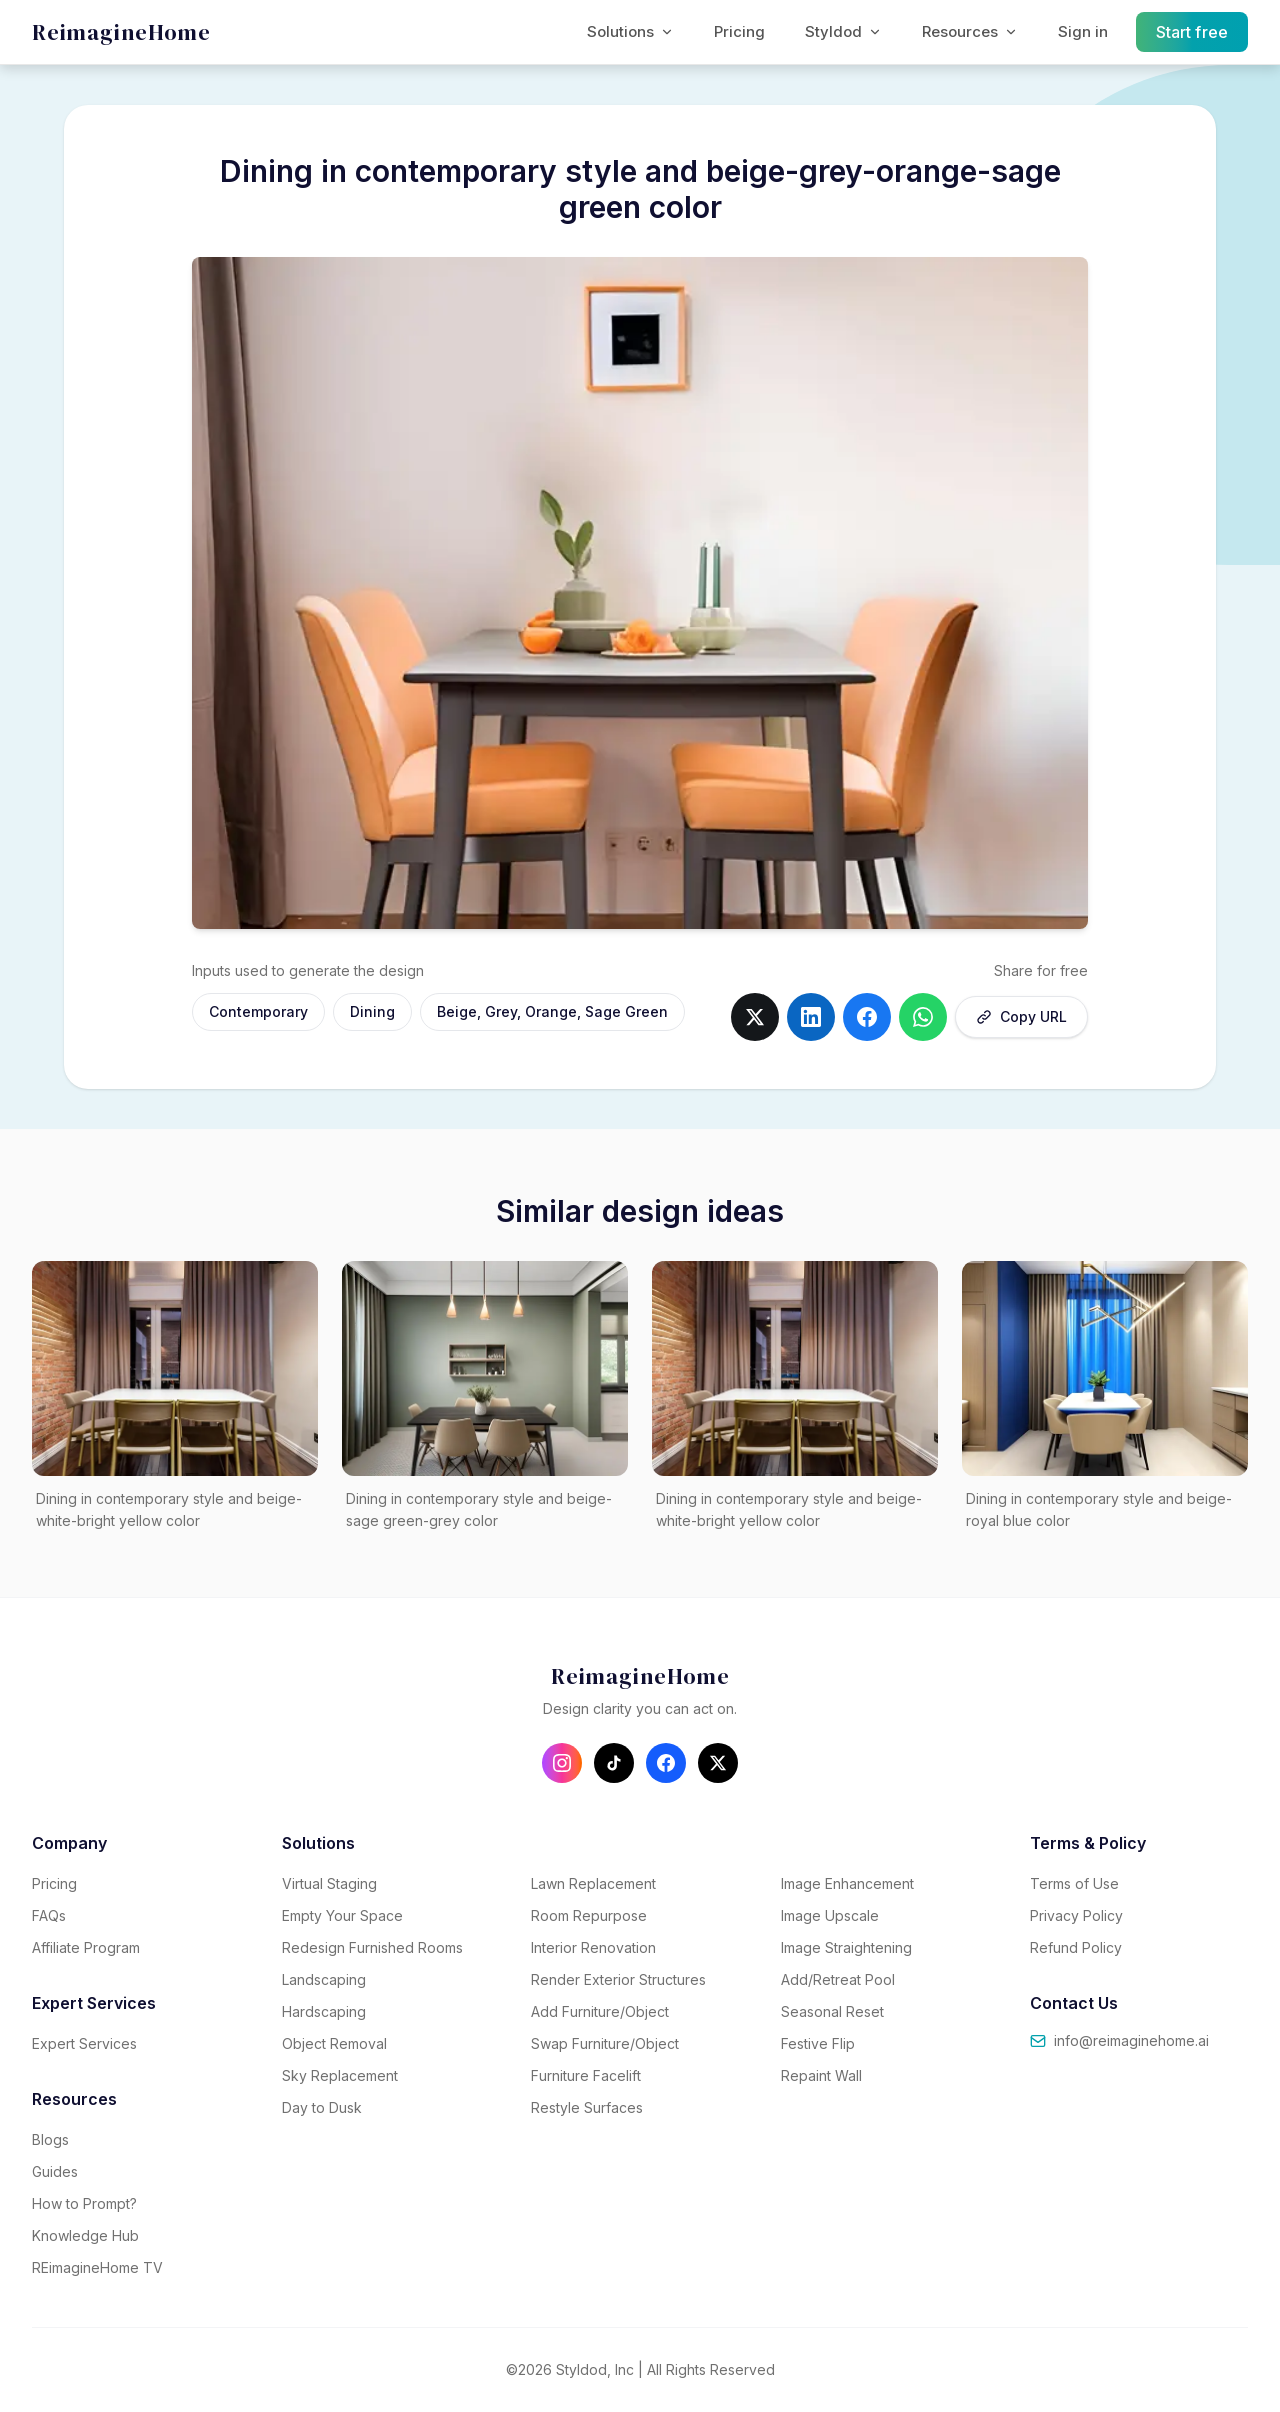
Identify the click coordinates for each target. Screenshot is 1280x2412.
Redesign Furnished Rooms (372, 1947)
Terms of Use (1074, 1883)
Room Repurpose (589, 1915)
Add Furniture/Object (600, 2011)
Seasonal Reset (832, 2011)
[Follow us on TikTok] (614, 1763)
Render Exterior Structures (618, 1979)
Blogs (50, 2139)
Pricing (739, 31)
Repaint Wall (821, 2075)
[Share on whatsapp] (923, 1017)
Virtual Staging (329, 1883)
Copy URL (1021, 1016)
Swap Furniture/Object (605, 2043)
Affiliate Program (86, 1947)
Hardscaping (324, 2011)
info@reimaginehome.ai (1119, 2040)
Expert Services (84, 2043)
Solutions (630, 31)
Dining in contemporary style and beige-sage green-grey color (479, 1510)
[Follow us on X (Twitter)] (718, 1763)
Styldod (843, 31)
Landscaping (324, 1979)
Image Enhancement (847, 1883)
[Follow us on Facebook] (666, 1763)
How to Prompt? (84, 2203)
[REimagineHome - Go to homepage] (121, 32)
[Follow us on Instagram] (562, 1763)
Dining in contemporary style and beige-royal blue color (1099, 1510)
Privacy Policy (1076, 1915)
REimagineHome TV (97, 2267)
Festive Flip (818, 2043)
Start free (1192, 32)
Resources (970, 31)
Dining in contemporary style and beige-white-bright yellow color (169, 1510)
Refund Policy (1076, 1947)
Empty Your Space (342, 1915)
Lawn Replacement (593, 1883)
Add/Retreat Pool (838, 1979)
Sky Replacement (340, 2075)
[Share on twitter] (755, 1017)
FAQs (49, 1915)
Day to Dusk (322, 2107)
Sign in (1083, 31)
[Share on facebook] (867, 1017)
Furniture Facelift (586, 2075)
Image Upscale (830, 1915)
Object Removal (334, 2043)
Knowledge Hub (85, 2235)
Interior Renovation (593, 1947)
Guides (55, 2171)
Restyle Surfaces (587, 2107)
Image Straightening (846, 1947)
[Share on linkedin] (811, 1017)
